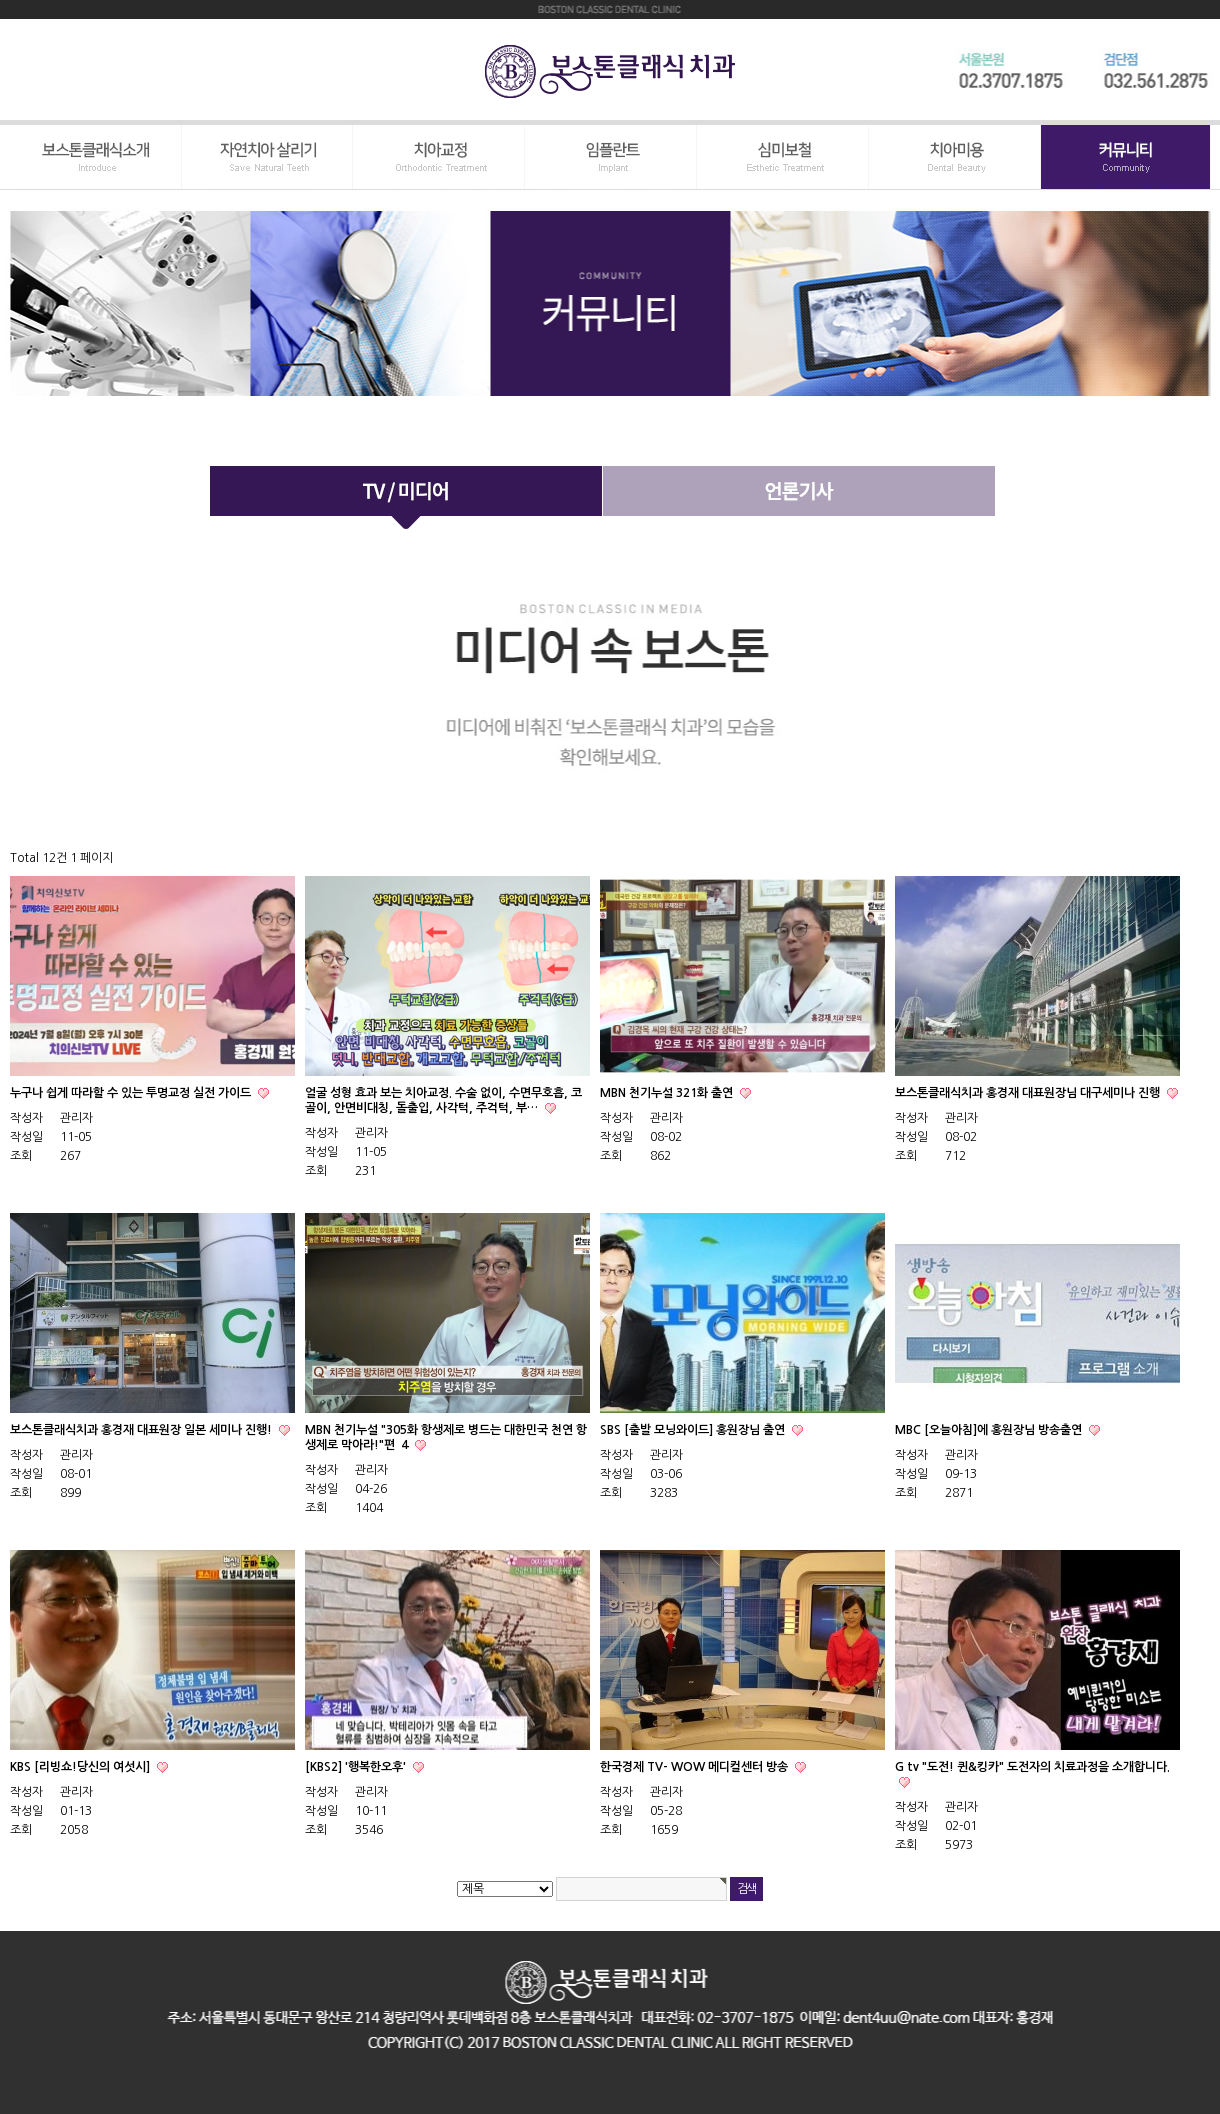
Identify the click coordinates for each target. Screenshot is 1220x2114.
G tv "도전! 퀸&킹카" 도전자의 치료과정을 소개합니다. (1032, 1767)
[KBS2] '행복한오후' (357, 1767)
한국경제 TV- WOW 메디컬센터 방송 (695, 1767)
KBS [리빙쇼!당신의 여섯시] (81, 1767)
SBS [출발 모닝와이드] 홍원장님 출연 (694, 1430)
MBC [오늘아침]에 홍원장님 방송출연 (990, 1430)
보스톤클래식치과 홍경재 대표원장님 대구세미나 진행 (1029, 1093)
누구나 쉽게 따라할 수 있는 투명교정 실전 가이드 (132, 1093)
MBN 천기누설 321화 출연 (668, 1093)
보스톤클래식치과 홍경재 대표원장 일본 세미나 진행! (142, 1430)
